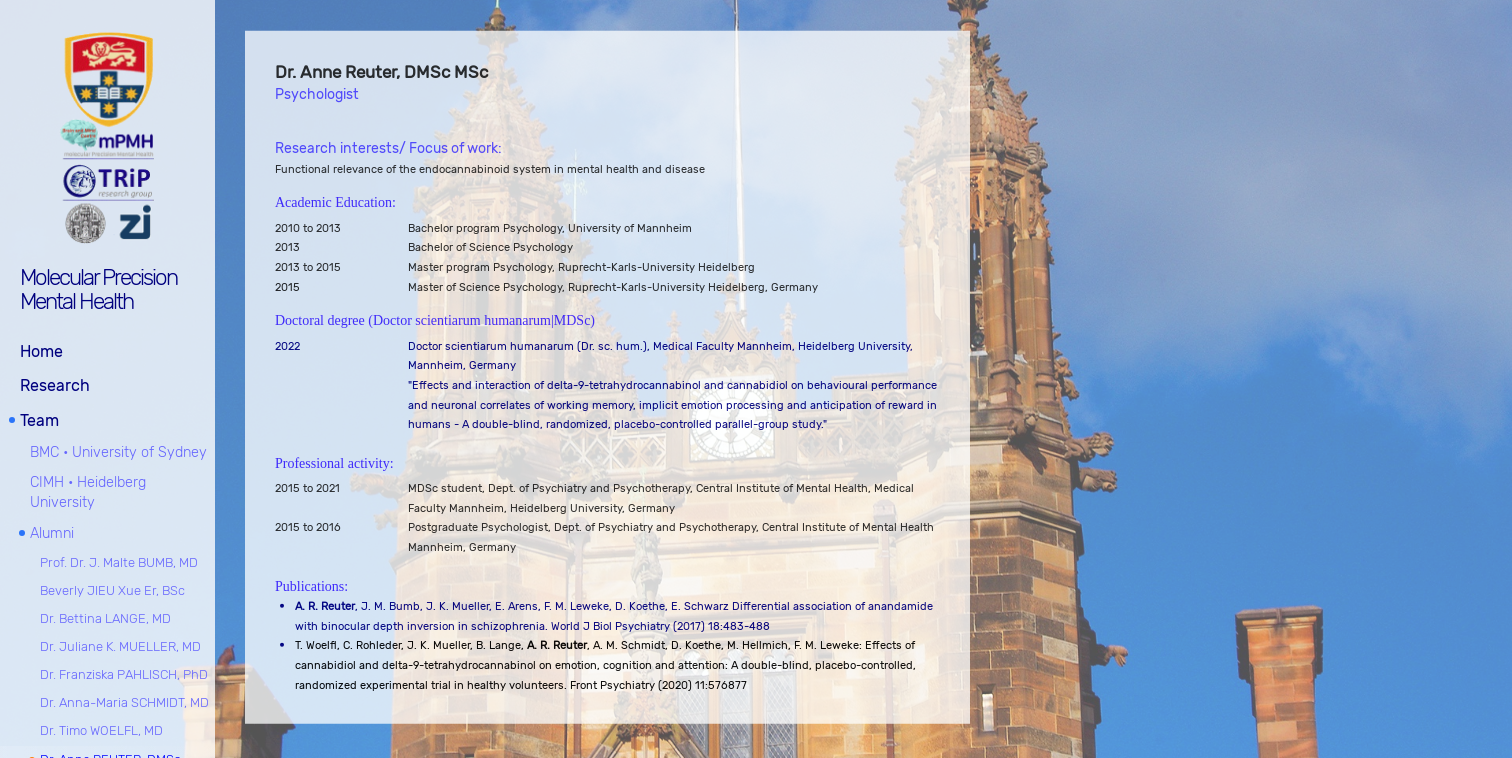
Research (55, 385)
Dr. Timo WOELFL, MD (101, 730)
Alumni (52, 533)
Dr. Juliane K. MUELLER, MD (120, 646)
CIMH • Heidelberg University (88, 492)
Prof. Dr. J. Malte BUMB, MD (119, 562)
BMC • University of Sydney (118, 452)
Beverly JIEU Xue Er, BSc (112, 590)
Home (41, 351)
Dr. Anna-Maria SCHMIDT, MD (124, 702)
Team (39, 420)
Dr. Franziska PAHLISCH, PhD (124, 674)
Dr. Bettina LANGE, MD (105, 618)
